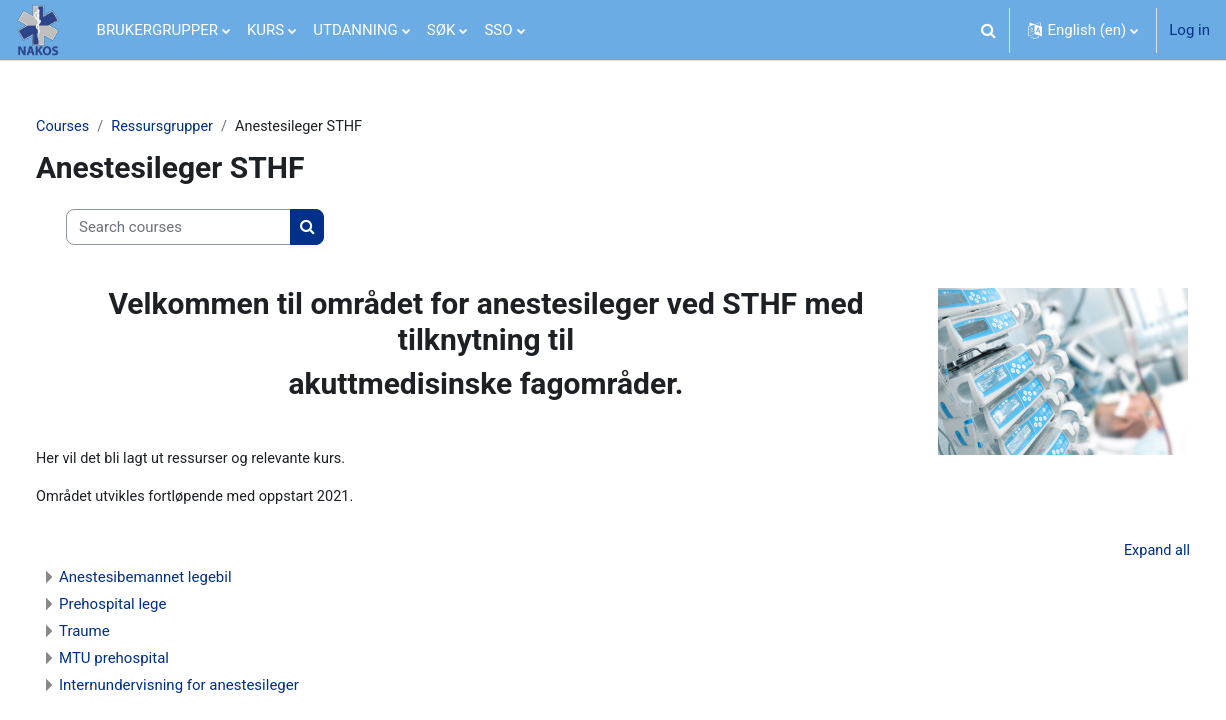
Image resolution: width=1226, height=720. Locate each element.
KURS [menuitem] (265, 30)
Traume (119, 635)
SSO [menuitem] (498, 30)
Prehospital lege (147, 608)
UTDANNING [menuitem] (355, 30)
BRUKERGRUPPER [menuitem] (157, 30)
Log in (1189, 30)
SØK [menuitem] (441, 30)
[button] (988, 30)
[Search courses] (213, 228)
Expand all (1121, 554)
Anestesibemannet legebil (180, 581)
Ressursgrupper (200, 127)
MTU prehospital (149, 662)
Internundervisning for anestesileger (214, 689)
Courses (98, 127)
